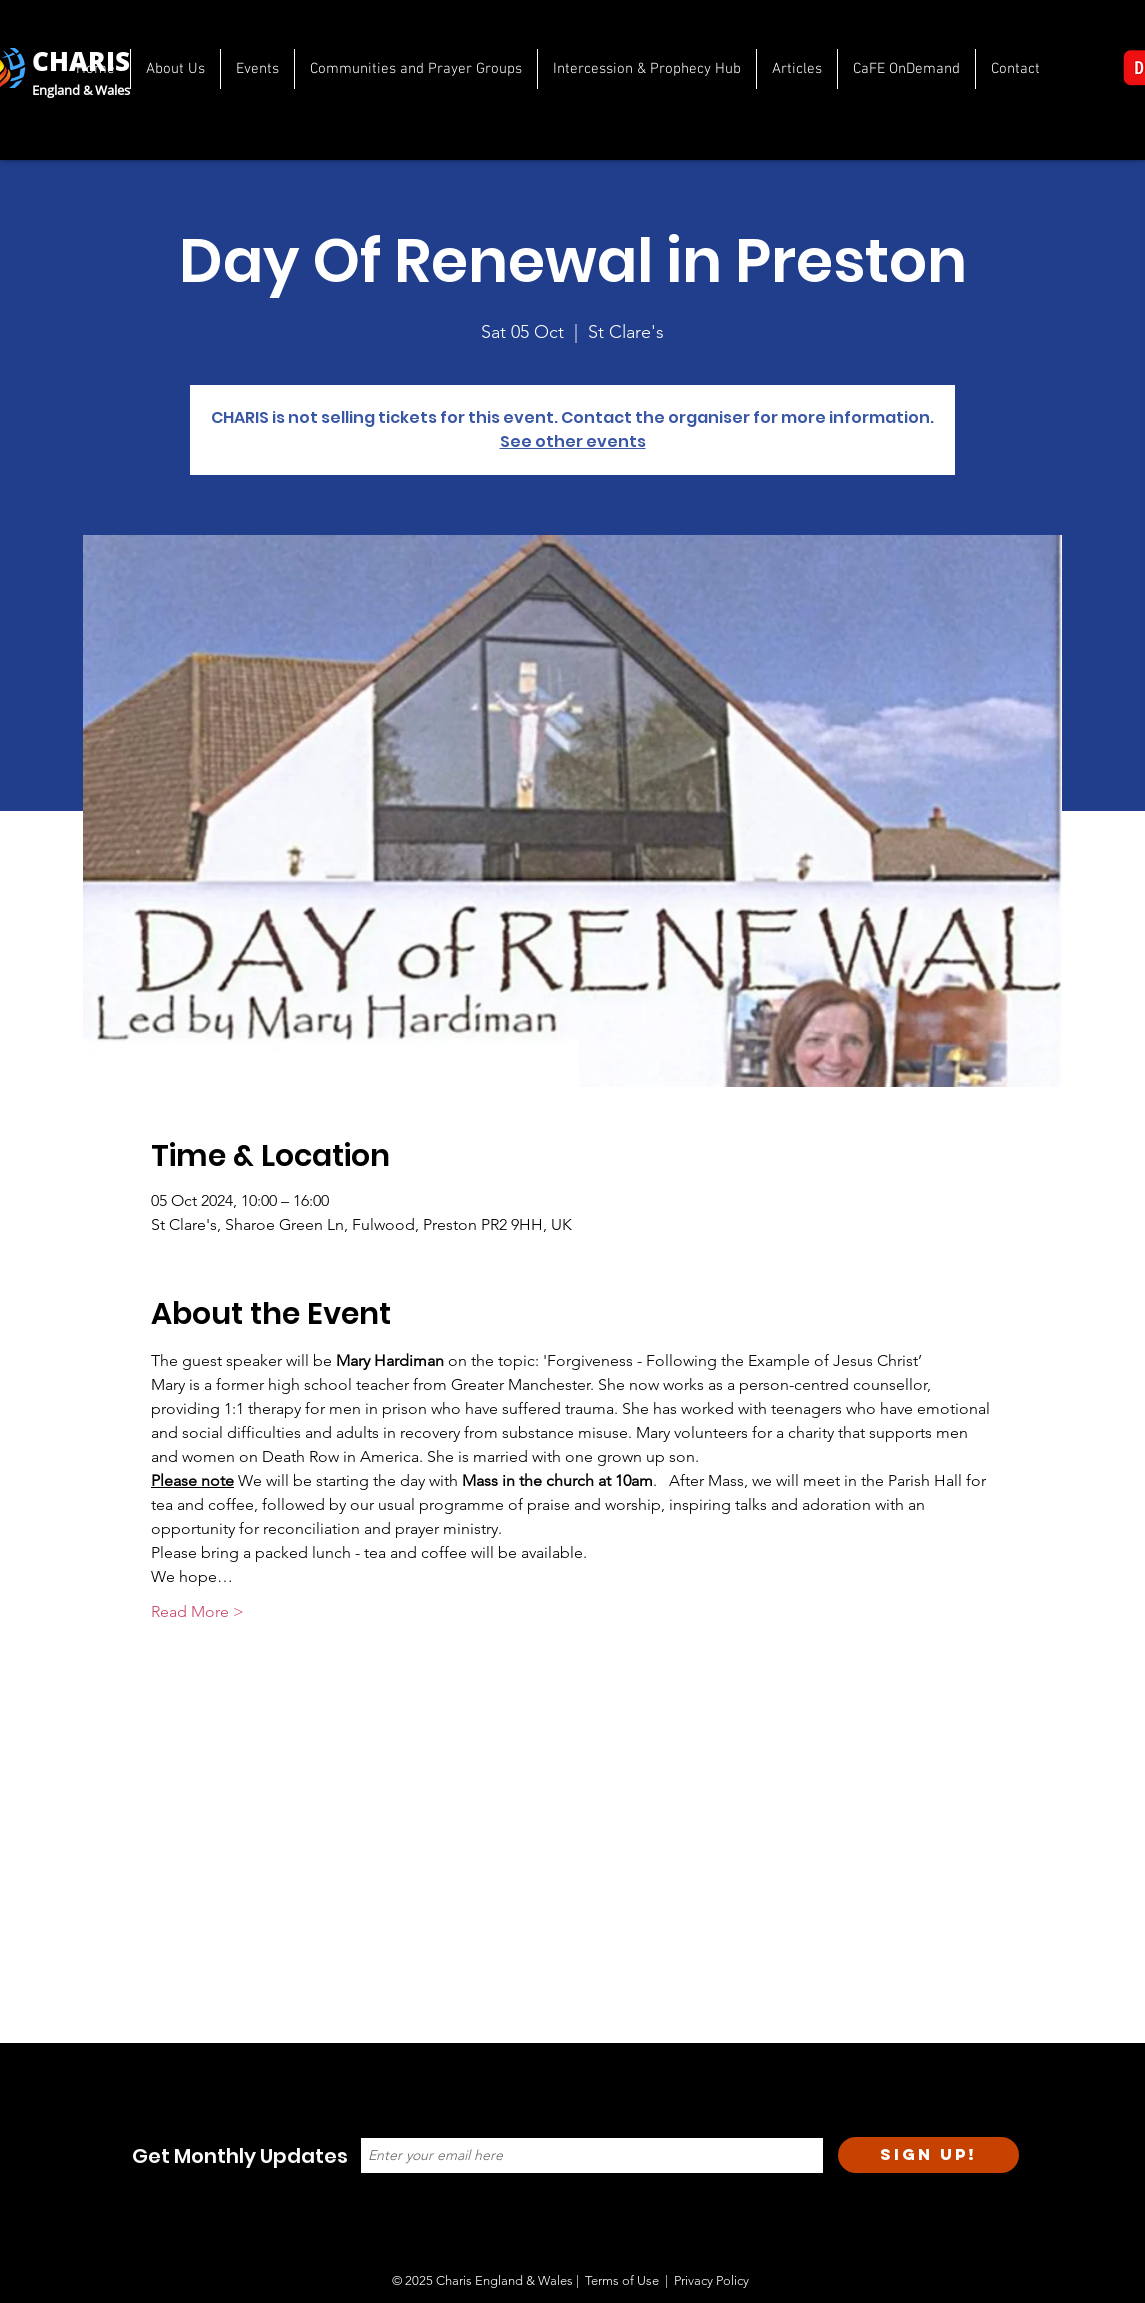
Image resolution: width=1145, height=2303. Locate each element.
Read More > (197, 1611)
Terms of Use (622, 2280)
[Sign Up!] (928, 2155)
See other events (573, 441)
